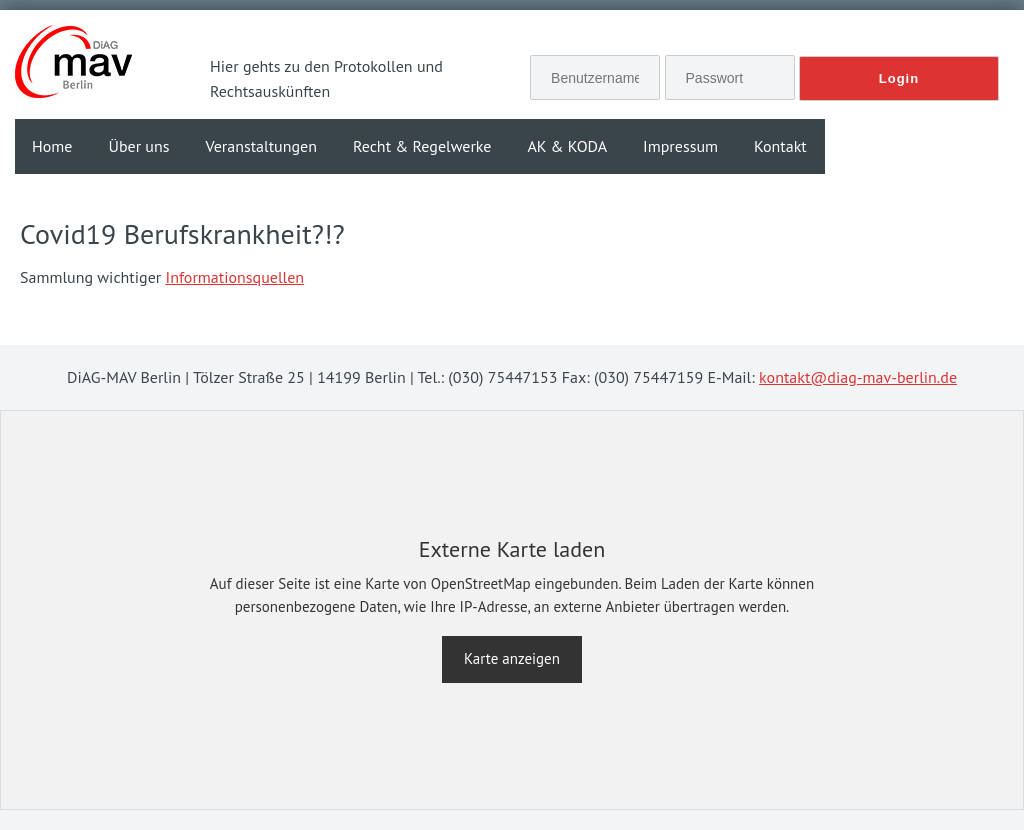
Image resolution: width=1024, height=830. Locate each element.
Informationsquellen (235, 277)
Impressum (680, 146)
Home (52, 146)
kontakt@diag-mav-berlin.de (858, 377)
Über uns (138, 146)
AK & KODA (567, 146)
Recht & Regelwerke (422, 146)
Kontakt (780, 146)
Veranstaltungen (260, 146)
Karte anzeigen (512, 658)
